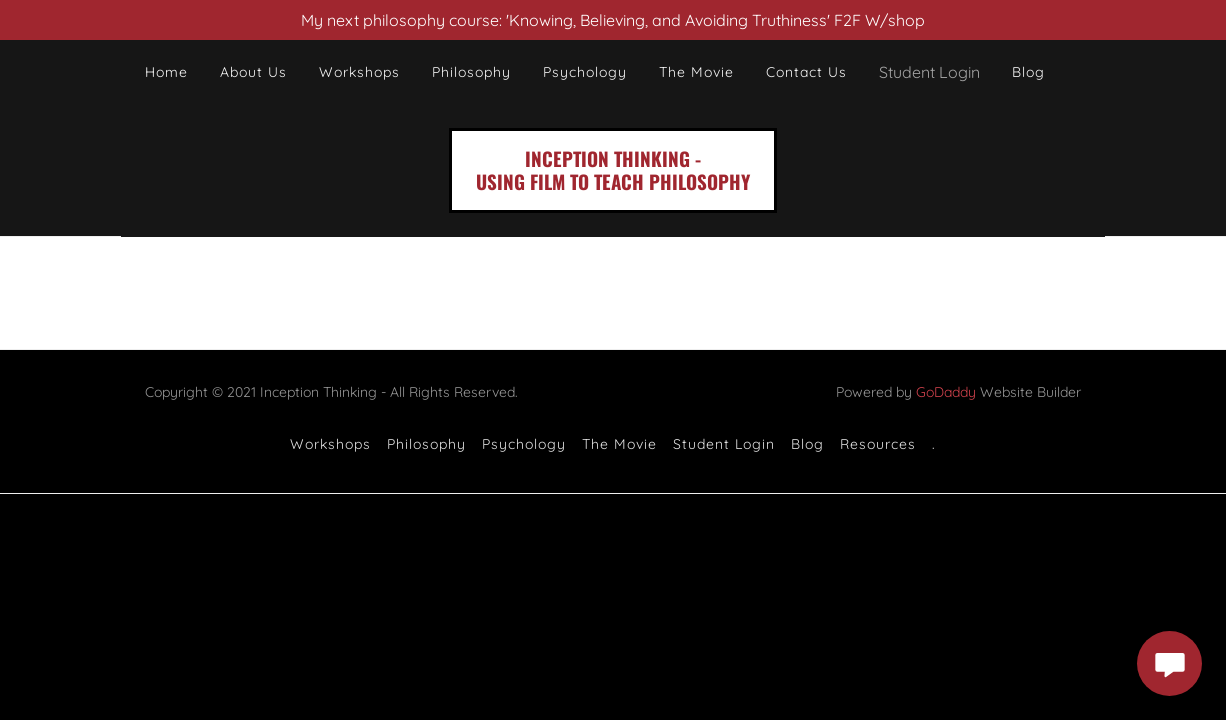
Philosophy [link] (471, 72)
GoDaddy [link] (946, 392)
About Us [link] (253, 72)
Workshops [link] (359, 72)
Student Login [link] (724, 444)
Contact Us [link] (806, 72)
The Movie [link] (696, 72)
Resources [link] (878, 444)
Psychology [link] (585, 72)
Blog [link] (1028, 72)
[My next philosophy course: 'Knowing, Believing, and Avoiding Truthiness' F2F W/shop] (613, 20)
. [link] (934, 444)
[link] (613, 184)
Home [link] (166, 72)
